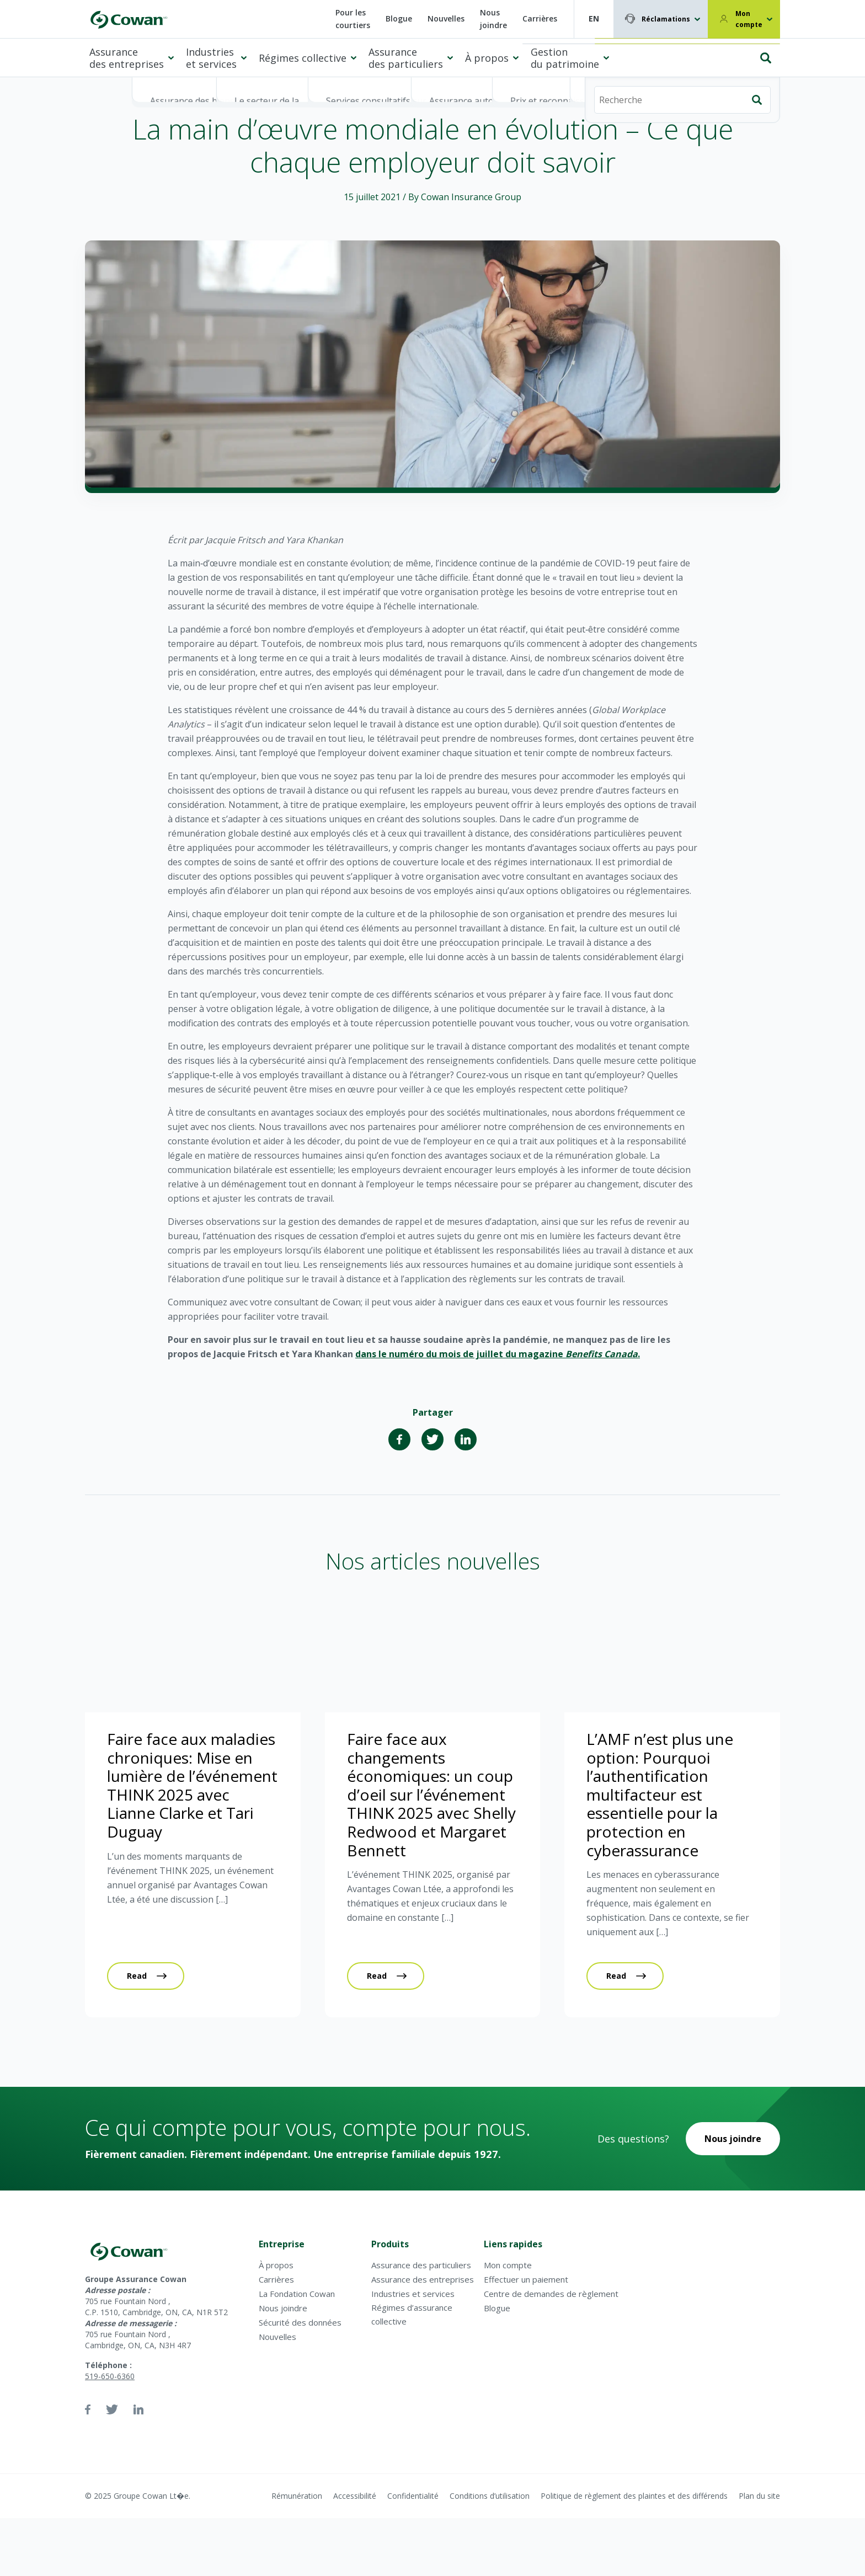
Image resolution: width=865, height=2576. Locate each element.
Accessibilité (354, 2496)
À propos (487, 58)
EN (594, 18)
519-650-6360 (110, 2376)
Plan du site (759, 2496)
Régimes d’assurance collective (411, 2314)
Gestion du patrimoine (565, 58)
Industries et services (211, 58)
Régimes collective (302, 58)
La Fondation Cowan (297, 2293)
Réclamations (666, 19)
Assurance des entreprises (126, 58)
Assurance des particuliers (406, 58)
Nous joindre (493, 18)
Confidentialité (413, 2496)
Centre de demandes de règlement (551, 2293)
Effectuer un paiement (526, 2279)
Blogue (399, 18)
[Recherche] (682, 53)
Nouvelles (446, 18)
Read (137, 1975)
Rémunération (296, 2496)
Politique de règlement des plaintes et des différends (634, 2496)
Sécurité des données (300, 2322)
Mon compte (748, 19)
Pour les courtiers (352, 18)
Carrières (539, 18)
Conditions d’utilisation (490, 2496)
